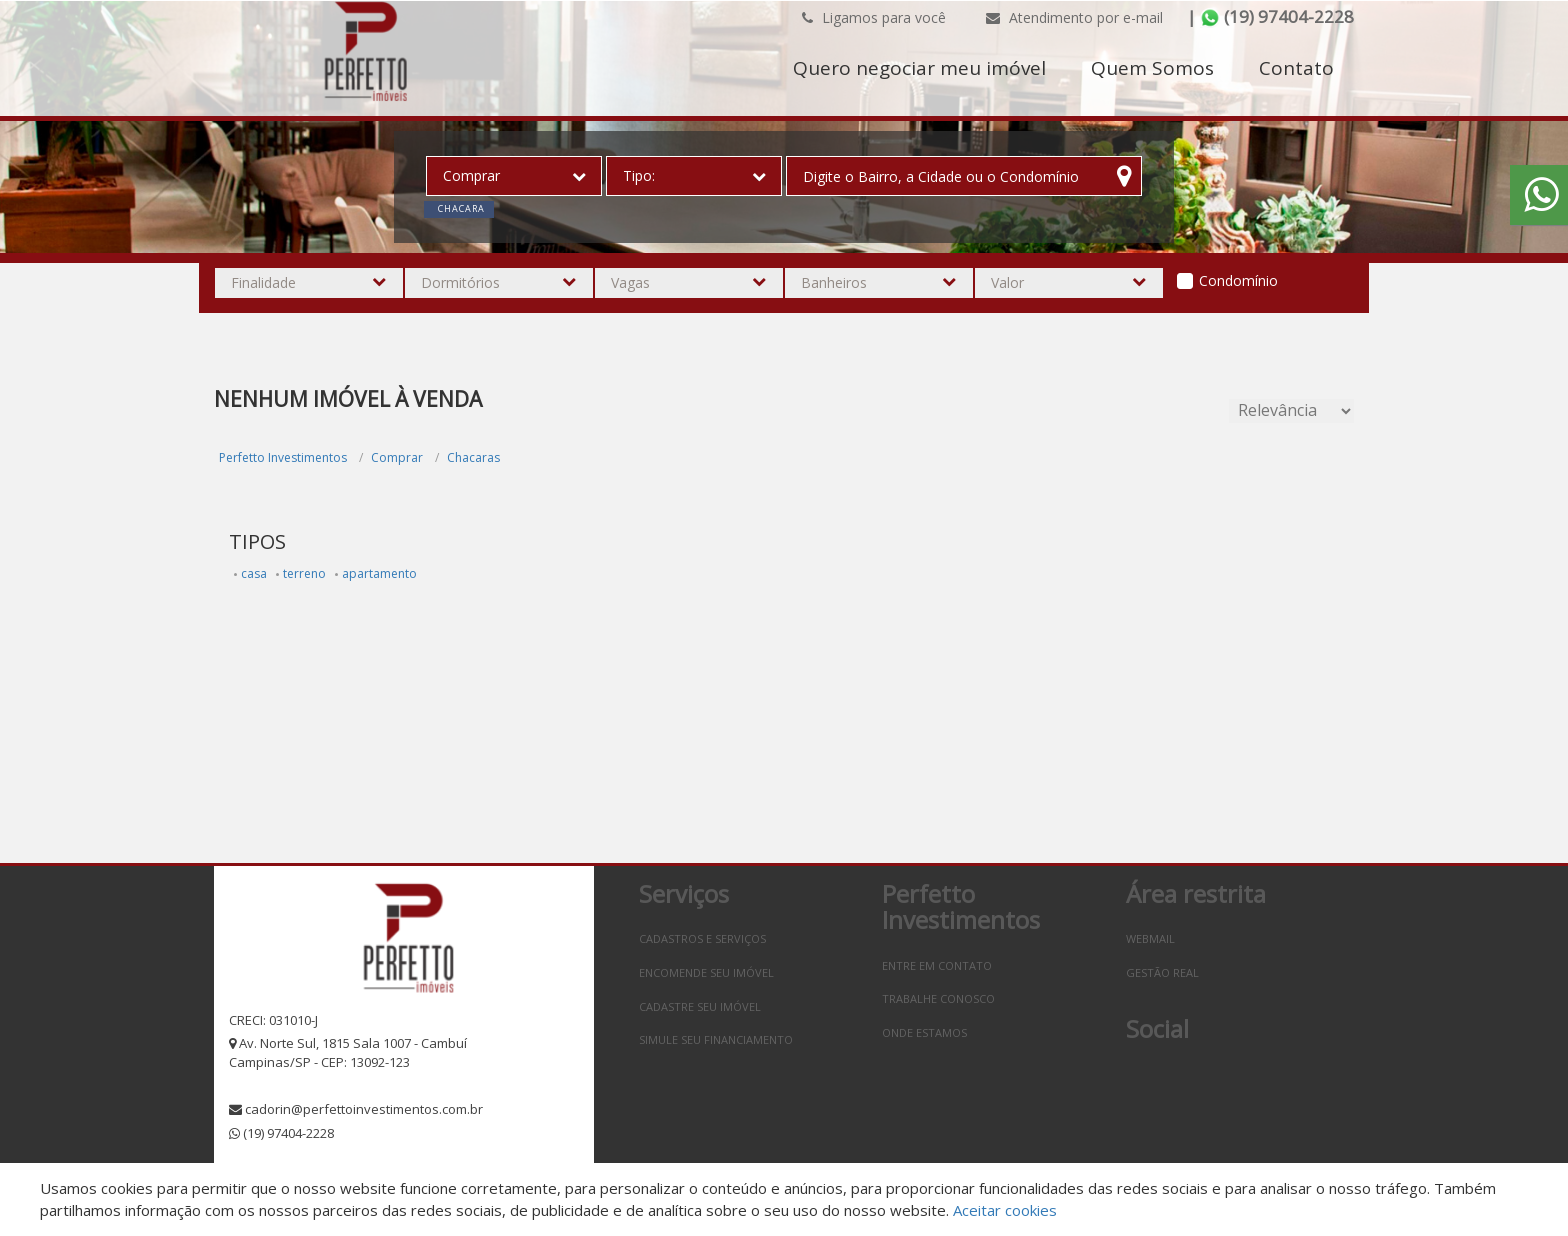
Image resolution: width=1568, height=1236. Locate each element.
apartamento (379, 573)
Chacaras (473, 457)
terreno (304, 573)
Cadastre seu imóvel (700, 1006)
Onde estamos (924, 1032)
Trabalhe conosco (938, 998)
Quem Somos (1152, 68)
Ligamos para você (874, 17)
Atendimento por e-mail (1074, 17)
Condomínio (1238, 280)
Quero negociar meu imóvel (919, 68)
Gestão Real (1162, 972)
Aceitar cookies (1005, 1210)
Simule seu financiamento (716, 1039)
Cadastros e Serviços (702, 938)
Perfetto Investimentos (283, 457)
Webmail (1150, 938)
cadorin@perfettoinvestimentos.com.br (364, 1109)
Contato (1296, 68)
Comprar (397, 457)
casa (254, 573)
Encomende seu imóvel (706, 972)
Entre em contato (937, 965)
